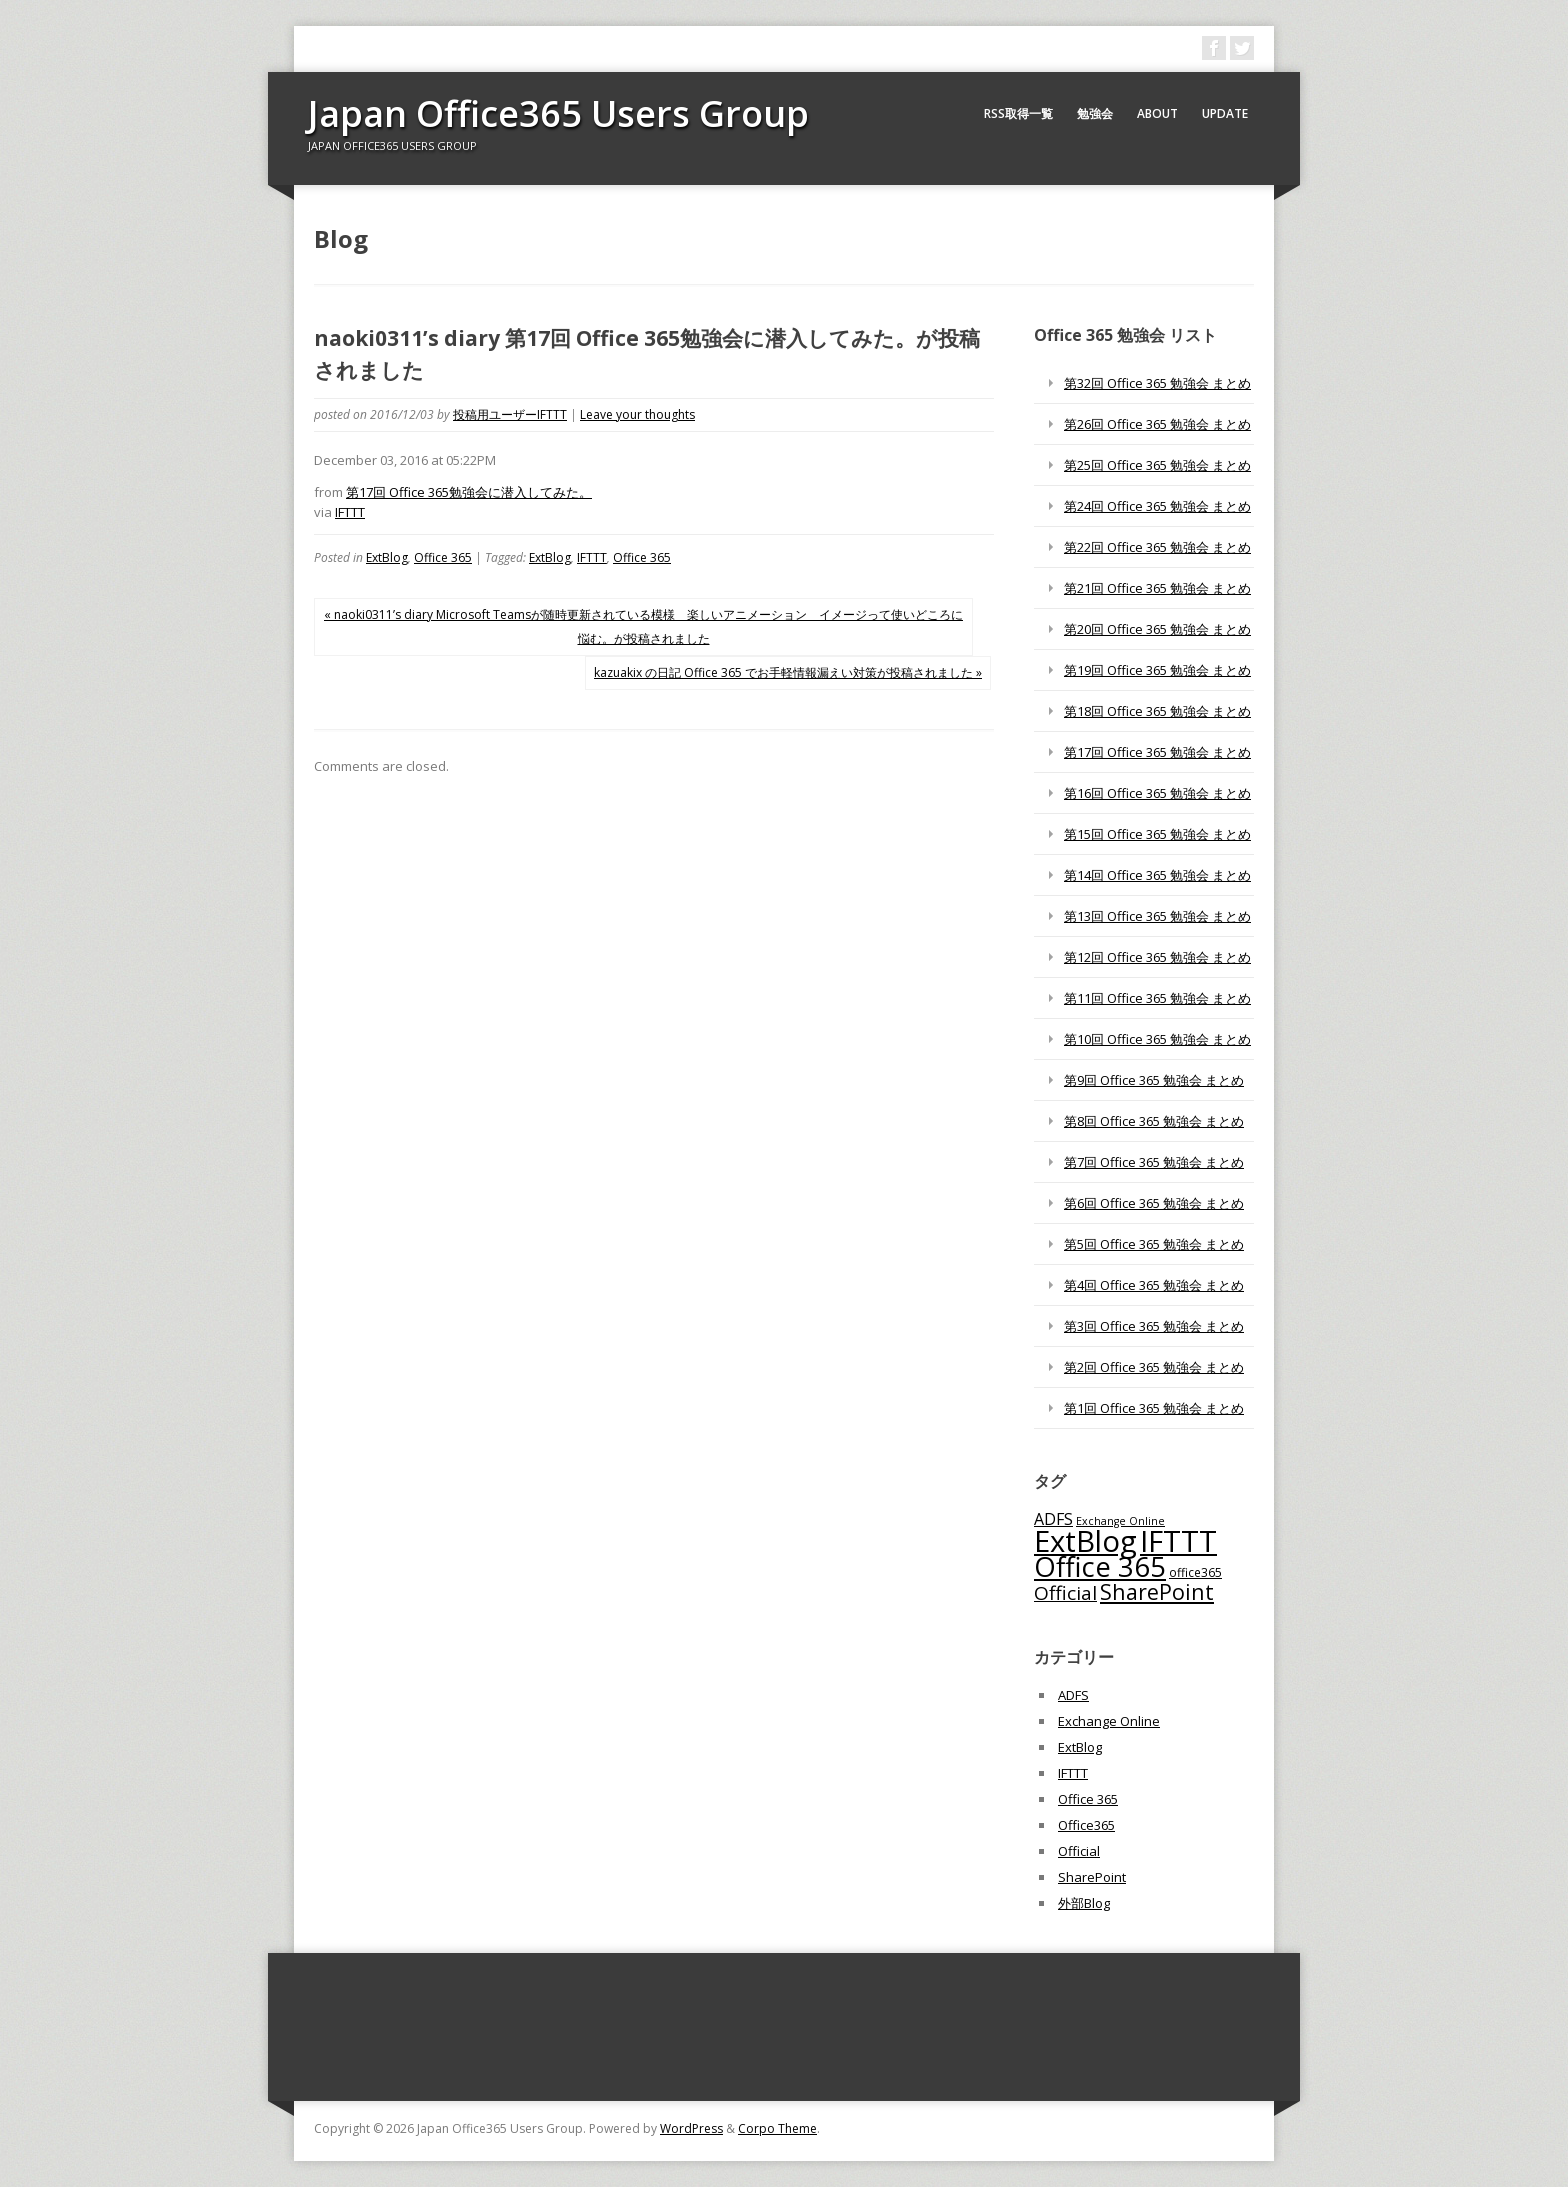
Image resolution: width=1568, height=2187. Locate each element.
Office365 (1086, 1825)
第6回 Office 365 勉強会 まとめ (1154, 1203)
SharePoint (1092, 1877)
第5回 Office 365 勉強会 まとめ (1154, 1244)
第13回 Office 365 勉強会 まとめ (1157, 916)
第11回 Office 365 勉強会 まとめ (1157, 998)
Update (1225, 113)
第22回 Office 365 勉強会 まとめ (1157, 547)
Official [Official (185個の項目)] (1065, 1593)
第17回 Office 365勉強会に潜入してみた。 (469, 492)
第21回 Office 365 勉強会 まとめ (1157, 588)
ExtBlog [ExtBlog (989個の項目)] (1085, 1541)
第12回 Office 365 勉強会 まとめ (1157, 957)
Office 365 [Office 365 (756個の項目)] (1100, 1566)
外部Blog (1084, 1903)
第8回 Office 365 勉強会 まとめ (1154, 1121)
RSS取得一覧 (1018, 113)
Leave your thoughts (637, 414)
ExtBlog (387, 557)
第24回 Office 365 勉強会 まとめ (1157, 506)
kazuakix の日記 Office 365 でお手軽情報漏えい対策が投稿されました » (788, 672)
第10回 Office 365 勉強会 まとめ (1157, 1039)
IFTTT (350, 512)
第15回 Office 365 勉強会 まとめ (1157, 834)
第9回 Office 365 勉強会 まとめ (1154, 1080)
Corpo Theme (777, 2128)
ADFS (1073, 1695)
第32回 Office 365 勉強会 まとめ (1157, 383)
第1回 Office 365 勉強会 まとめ (1154, 1408)
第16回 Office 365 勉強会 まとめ (1157, 793)
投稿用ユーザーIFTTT (510, 414)
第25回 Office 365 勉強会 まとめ (1157, 465)
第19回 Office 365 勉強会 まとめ (1157, 670)
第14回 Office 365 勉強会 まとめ (1157, 875)
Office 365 (443, 557)
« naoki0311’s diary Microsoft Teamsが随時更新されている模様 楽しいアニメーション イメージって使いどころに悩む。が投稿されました (643, 626)
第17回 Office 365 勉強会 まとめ (1157, 752)
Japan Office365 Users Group (558, 113)
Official (1079, 1851)
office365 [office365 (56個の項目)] (1195, 1572)
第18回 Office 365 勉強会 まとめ (1157, 711)
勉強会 (1095, 113)
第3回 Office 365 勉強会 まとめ (1154, 1326)
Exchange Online (1109, 1721)
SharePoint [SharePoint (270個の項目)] (1157, 1591)
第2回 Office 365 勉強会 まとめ (1154, 1367)
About (1157, 113)
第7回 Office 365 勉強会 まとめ (1154, 1162)
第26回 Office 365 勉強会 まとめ (1157, 424)
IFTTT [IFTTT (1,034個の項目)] (1178, 1541)
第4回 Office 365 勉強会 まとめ (1154, 1285)
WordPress (691, 2128)
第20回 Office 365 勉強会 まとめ (1157, 629)
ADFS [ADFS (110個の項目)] (1053, 1519)
